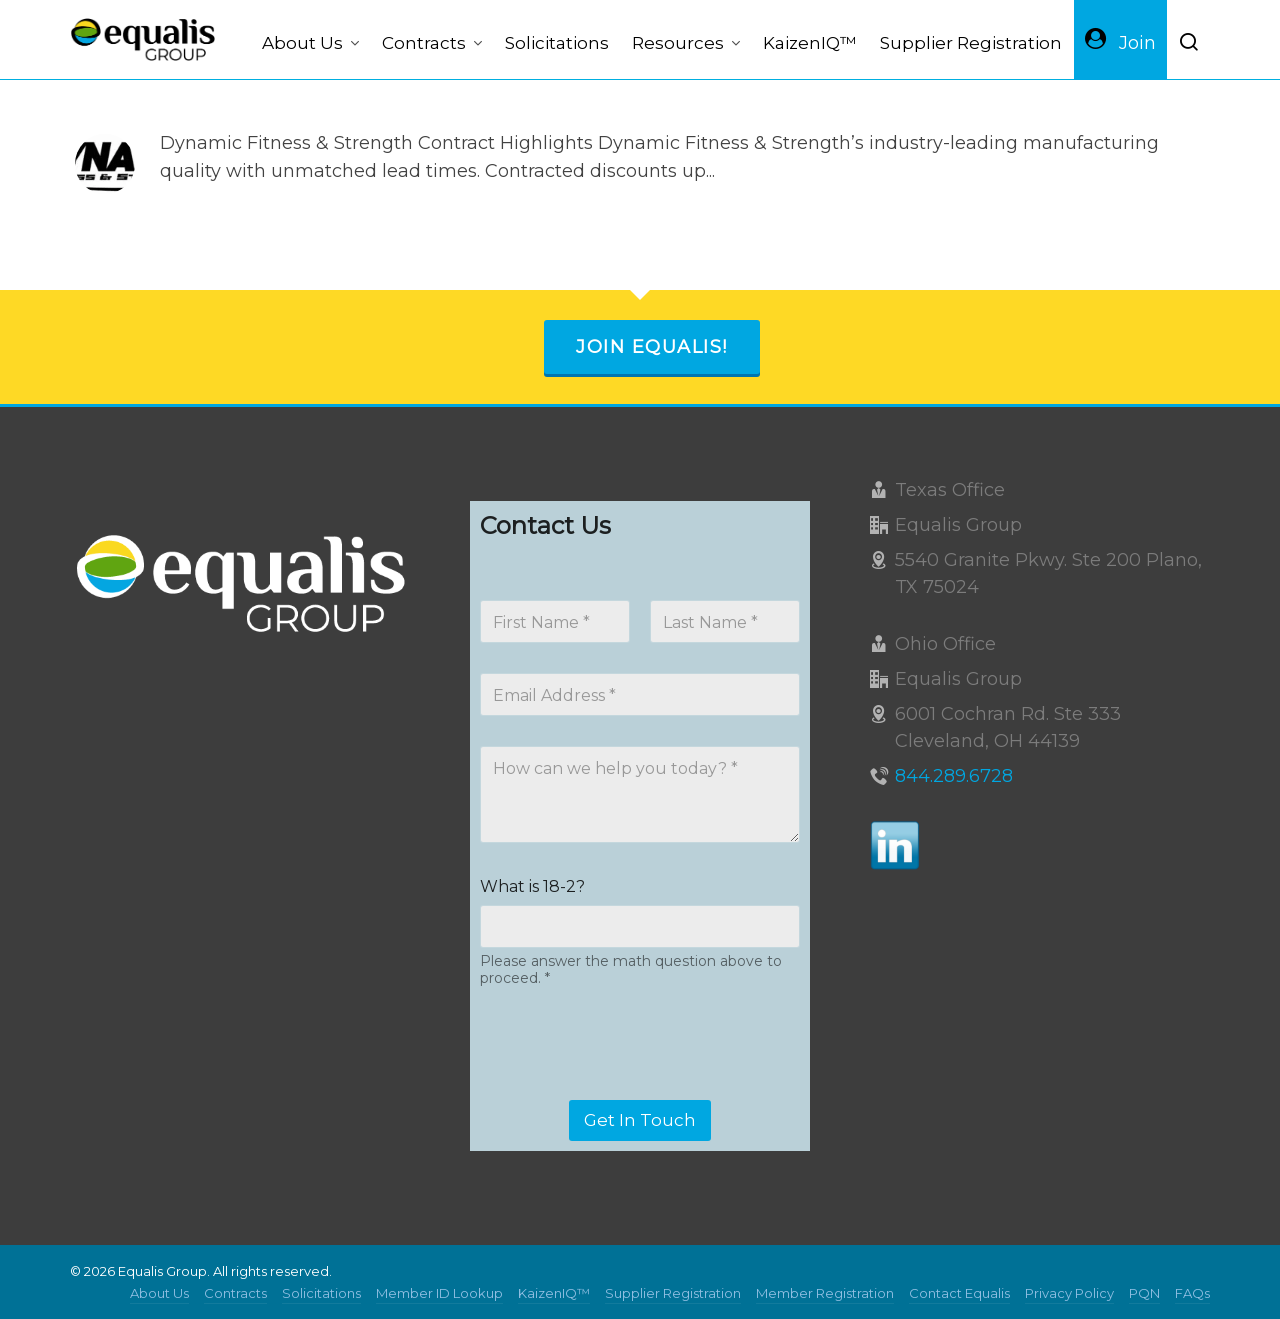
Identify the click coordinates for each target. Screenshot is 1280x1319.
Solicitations (321, 1293)
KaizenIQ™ (554, 1293)
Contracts (235, 1293)
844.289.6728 (954, 776)
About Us (159, 1293)
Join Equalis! (652, 347)
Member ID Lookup (439, 1293)
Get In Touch (640, 1120)
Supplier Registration (673, 1293)
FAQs (1192, 1293)
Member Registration (825, 1293)
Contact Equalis (959, 1293)
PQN (1144, 1293)
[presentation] (632, 1087)
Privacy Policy (1069, 1293)
